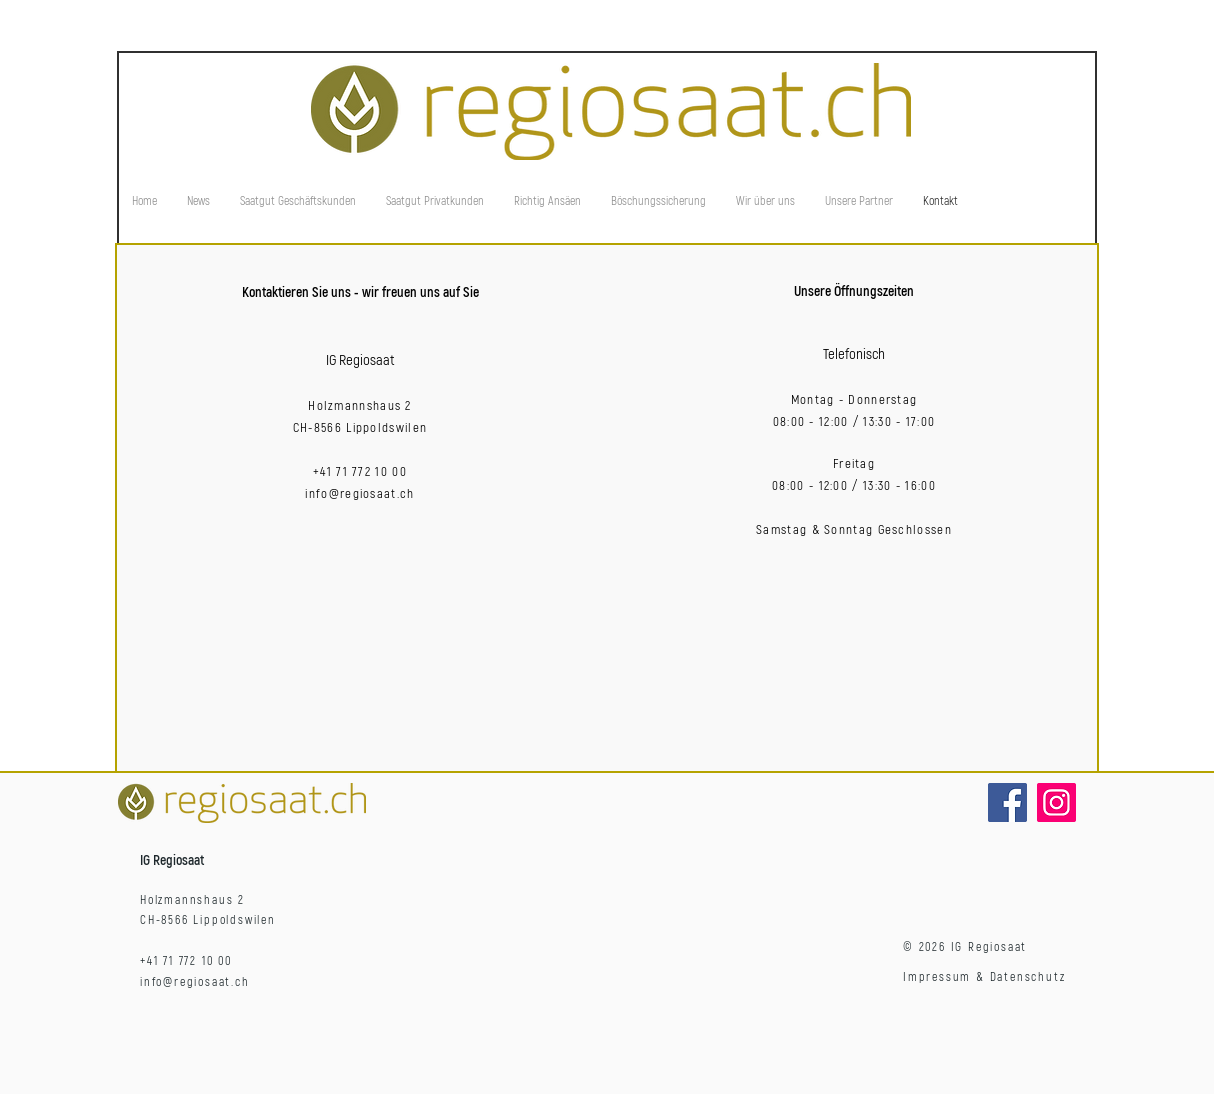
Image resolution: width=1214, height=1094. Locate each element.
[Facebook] (1007, 802)
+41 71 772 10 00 (360, 472)
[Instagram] (1056, 802)
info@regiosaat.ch (359, 494)
